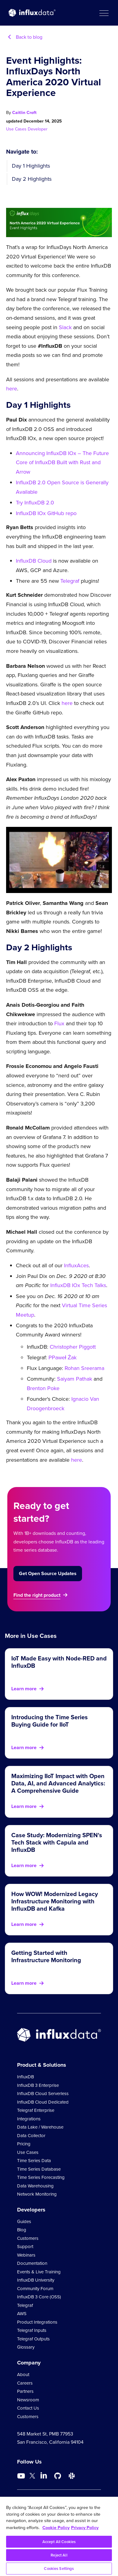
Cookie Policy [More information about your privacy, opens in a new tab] (56, 2527)
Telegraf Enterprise (35, 2110)
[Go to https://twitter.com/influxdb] (32, 2477)
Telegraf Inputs (31, 2330)
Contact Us (28, 2408)
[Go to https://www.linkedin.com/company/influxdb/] (43, 2475)
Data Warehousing (35, 2186)
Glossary (25, 2347)
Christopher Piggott (73, 1347)
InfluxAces (76, 1265)
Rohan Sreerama (84, 1368)
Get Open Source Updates (48, 1573)
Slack (65, 327)
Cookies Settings (59, 2568)
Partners (25, 2391)
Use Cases (17, 129)
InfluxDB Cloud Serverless (43, 2093)
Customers (27, 2238)
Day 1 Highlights (31, 166)
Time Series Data (34, 2160)
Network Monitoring (37, 2194)
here (11, 389)
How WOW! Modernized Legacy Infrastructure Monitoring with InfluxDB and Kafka (54, 1901)
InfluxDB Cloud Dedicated (43, 2102)
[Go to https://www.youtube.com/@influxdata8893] (22, 2476)
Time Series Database (39, 2169)
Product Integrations (37, 2322)
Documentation (32, 2263)
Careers (25, 2383)
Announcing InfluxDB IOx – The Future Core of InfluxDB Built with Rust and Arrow (62, 462)
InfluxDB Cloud (34, 561)
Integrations (29, 2118)
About (23, 2374)
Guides (24, 2221)
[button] (104, 13)
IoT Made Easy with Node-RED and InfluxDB (59, 1662)
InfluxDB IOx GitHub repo (46, 513)
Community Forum (35, 2288)
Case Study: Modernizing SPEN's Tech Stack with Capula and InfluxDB (56, 1842)
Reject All (59, 2555)
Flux (59, 1023)
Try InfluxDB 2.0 (35, 503)
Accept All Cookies (59, 2542)
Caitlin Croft (24, 112)
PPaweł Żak (62, 1357)
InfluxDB (25, 2076)
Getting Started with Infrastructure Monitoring (46, 1956)
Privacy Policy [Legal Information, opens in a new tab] (84, 2527)
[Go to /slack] (71, 2476)
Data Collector (31, 2135)
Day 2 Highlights (32, 179)
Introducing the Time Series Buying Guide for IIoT (49, 1721)
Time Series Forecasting (41, 2177)
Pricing (23, 2143)
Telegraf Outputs (33, 2339)
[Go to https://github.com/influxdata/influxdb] (57, 2476)
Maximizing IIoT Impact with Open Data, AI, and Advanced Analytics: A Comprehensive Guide (58, 1783)
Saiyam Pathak (74, 1379)
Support (25, 2246)
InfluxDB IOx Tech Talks (78, 1285)
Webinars (26, 2255)
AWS (22, 2313)
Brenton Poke (43, 1388)
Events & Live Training (39, 2271)
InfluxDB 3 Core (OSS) (39, 2296)
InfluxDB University (35, 2280)
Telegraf (69, 581)
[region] (59, 2536)
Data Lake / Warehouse (40, 2127)
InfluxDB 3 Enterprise (38, 2085)
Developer (38, 129)
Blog (21, 2229)
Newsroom (28, 2399)
